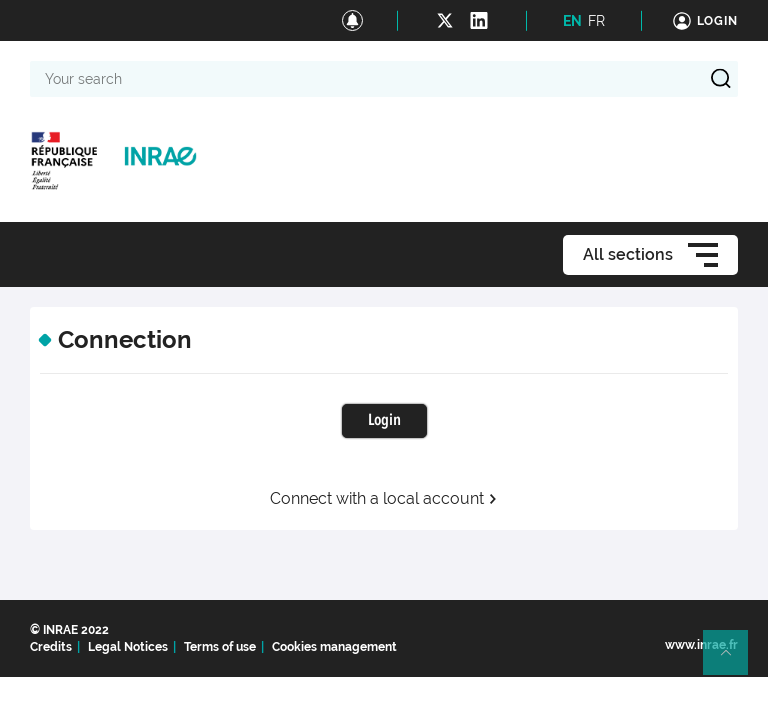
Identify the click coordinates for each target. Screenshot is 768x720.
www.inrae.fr (701, 645)
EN (572, 21)
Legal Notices (128, 647)
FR (596, 21)
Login (384, 421)
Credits (51, 647)
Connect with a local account (384, 499)
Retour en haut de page (734, 661)
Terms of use (220, 647)
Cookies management (334, 647)
